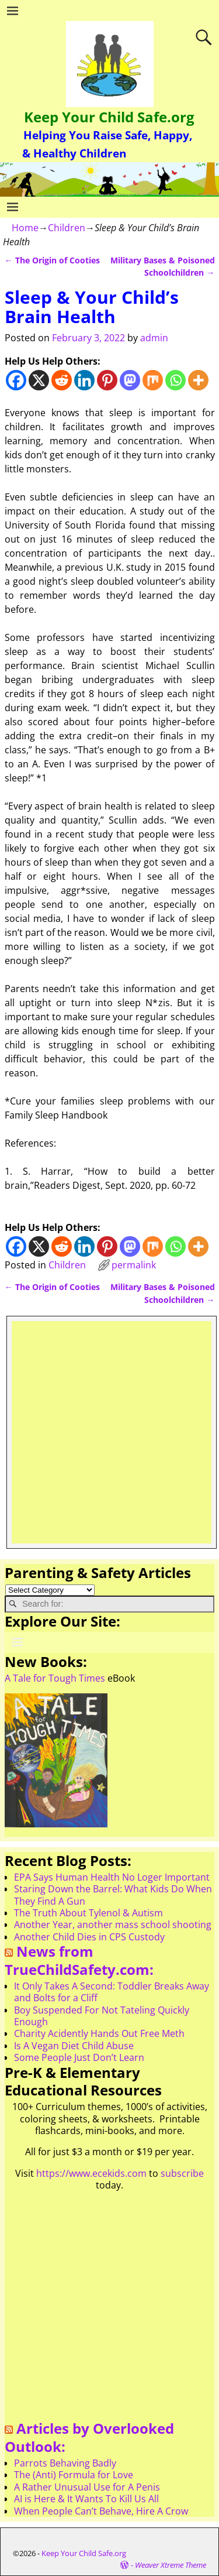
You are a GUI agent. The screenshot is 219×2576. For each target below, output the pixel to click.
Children (66, 227)
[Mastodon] (130, 380)
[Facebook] (16, 380)
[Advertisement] (109, 1431)
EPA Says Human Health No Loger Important (112, 1877)
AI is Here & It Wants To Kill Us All (86, 2498)
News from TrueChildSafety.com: (79, 1960)
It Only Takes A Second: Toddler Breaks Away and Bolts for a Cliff (111, 1992)
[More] (198, 380)
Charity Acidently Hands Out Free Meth (99, 2033)
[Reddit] (61, 380)
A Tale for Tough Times (55, 1678)
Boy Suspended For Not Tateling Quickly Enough (101, 2016)
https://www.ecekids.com (91, 2173)
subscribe (182, 2173)
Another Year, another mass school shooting (112, 1924)
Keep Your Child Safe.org (109, 116)
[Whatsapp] (175, 380)
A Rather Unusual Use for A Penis (87, 2487)
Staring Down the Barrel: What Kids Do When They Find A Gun (113, 1894)
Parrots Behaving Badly (65, 2463)
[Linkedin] (84, 380)
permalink (134, 1264)
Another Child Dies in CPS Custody (89, 1936)
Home (25, 227)
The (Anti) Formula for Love (73, 2474)
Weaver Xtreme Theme (170, 2565)
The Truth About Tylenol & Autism (88, 1912)
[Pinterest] (107, 380)
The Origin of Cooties (52, 260)
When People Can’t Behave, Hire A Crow (101, 2511)
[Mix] (152, 380)
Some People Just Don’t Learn (79, 2057)
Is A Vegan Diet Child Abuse (74, 2045)
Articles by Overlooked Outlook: (89, 2437)
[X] (39, 380)
